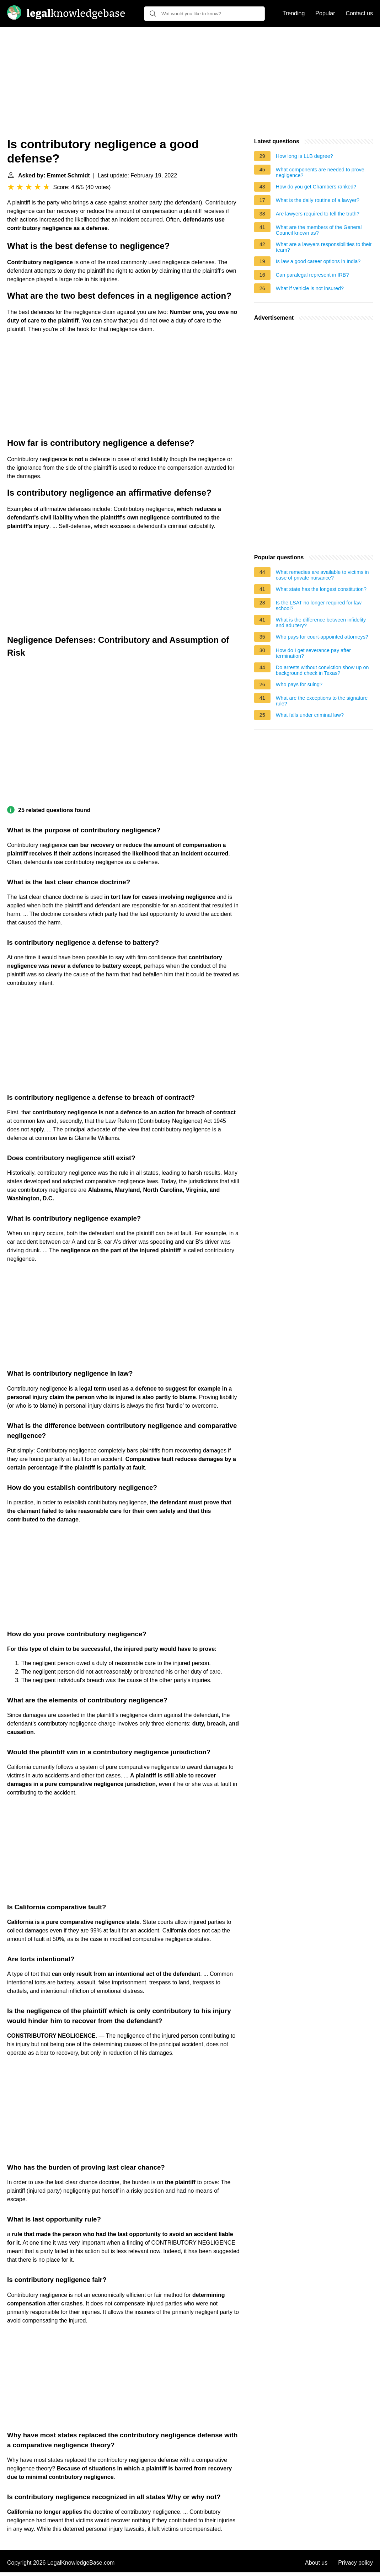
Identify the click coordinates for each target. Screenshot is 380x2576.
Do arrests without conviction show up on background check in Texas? (322, 670)
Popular (325, 13)
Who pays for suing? (299, 684)
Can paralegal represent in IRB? (312, 275)
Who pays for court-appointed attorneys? (322, 637)
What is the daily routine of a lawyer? (317, 200)
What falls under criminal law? (310, 715)
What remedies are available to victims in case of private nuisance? (322, 575)
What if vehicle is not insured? (310, 288)
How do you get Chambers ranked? (316, 187)
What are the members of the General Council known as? (319, 230)
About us (316, 2563)
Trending (294, 13)
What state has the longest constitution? (321, 589)
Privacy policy (355, 2563)
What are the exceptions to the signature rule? (322, 700)
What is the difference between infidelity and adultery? (321, 622)
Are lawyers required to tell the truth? (317, 214)
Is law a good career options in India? (318, 261)
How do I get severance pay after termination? (313, 653)
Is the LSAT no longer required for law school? (319, 605)
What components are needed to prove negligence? (320, 172)
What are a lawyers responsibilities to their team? (324, 247)
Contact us (359, 13)
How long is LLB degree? (304, 156)
